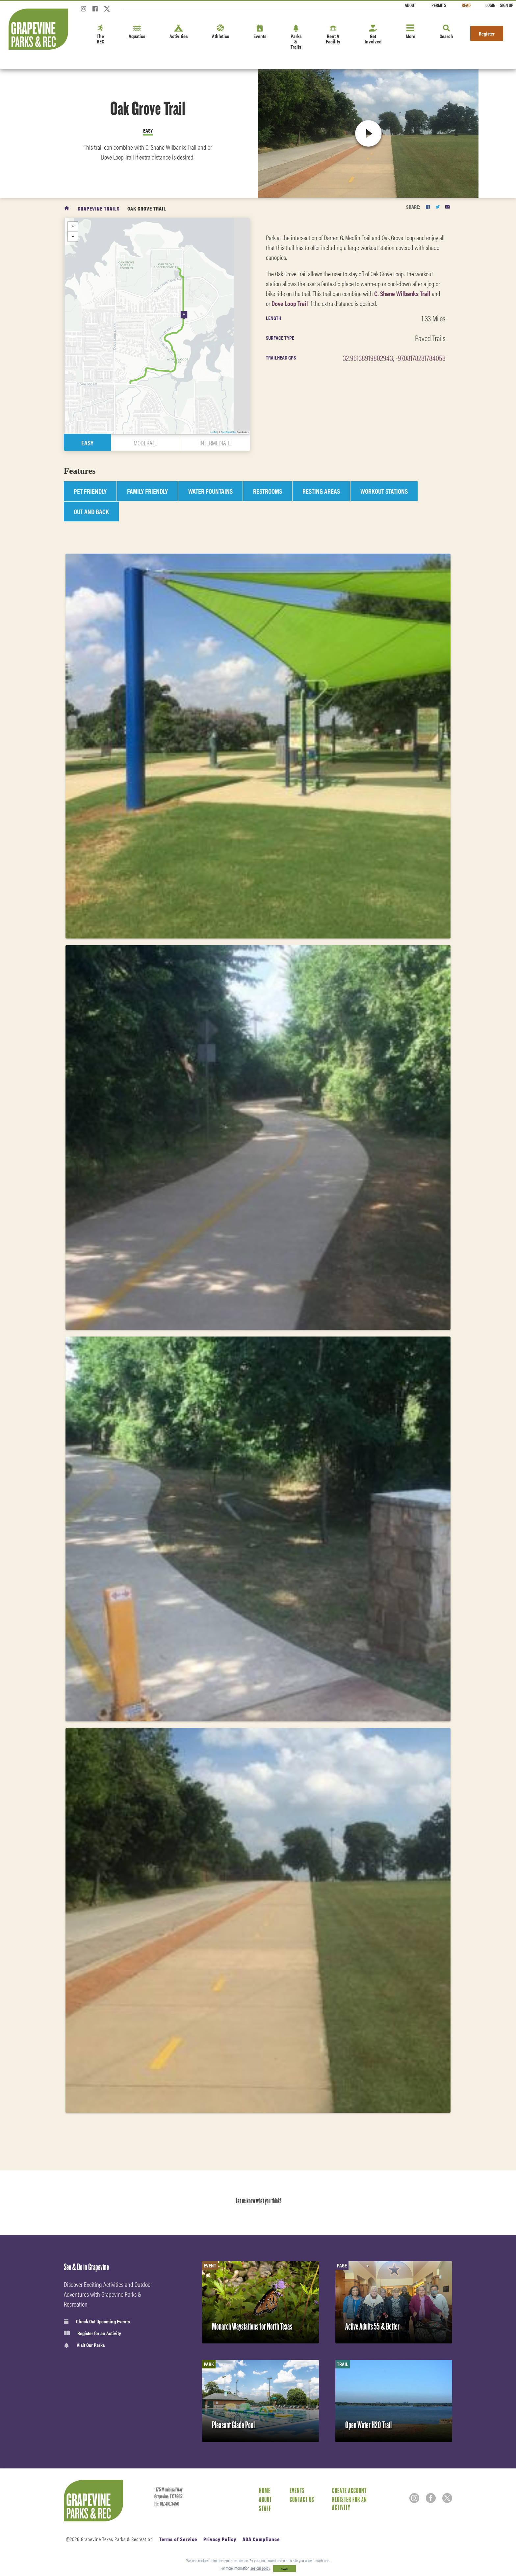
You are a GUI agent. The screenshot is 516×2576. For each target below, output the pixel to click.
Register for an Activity (92, 2333)
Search (446, 32)
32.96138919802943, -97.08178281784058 (394, 357)
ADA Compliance (261, 2539)
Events (259, 32)
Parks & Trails (296, 37)
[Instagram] (83, 10)
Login (490, 5)
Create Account (349, 2490)
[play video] (368, 133)
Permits (438, 5)
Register (487, 33)
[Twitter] (107, 10)
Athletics (220, 32)
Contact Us (302, 2499)
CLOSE (284, 2568)
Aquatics (137, 32)
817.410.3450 (169, 2504)
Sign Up (506, 5)
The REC (100, 34)
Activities (178, 32)
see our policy (260, 2568)
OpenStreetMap (228, 432)
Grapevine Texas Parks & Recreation (117, 2539)
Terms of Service (178, 2539)
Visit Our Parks (84, 2345)
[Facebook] (95, 10)
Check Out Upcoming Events (97, 2321)
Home (265, 2490)
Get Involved (373, 34)
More (410, 32)
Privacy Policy (219, 2539)
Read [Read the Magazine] (466, 5)
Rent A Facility (333, 34)
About (410, 5)
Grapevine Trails (99, 208)
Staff (265, 2508)
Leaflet (213, 432)
